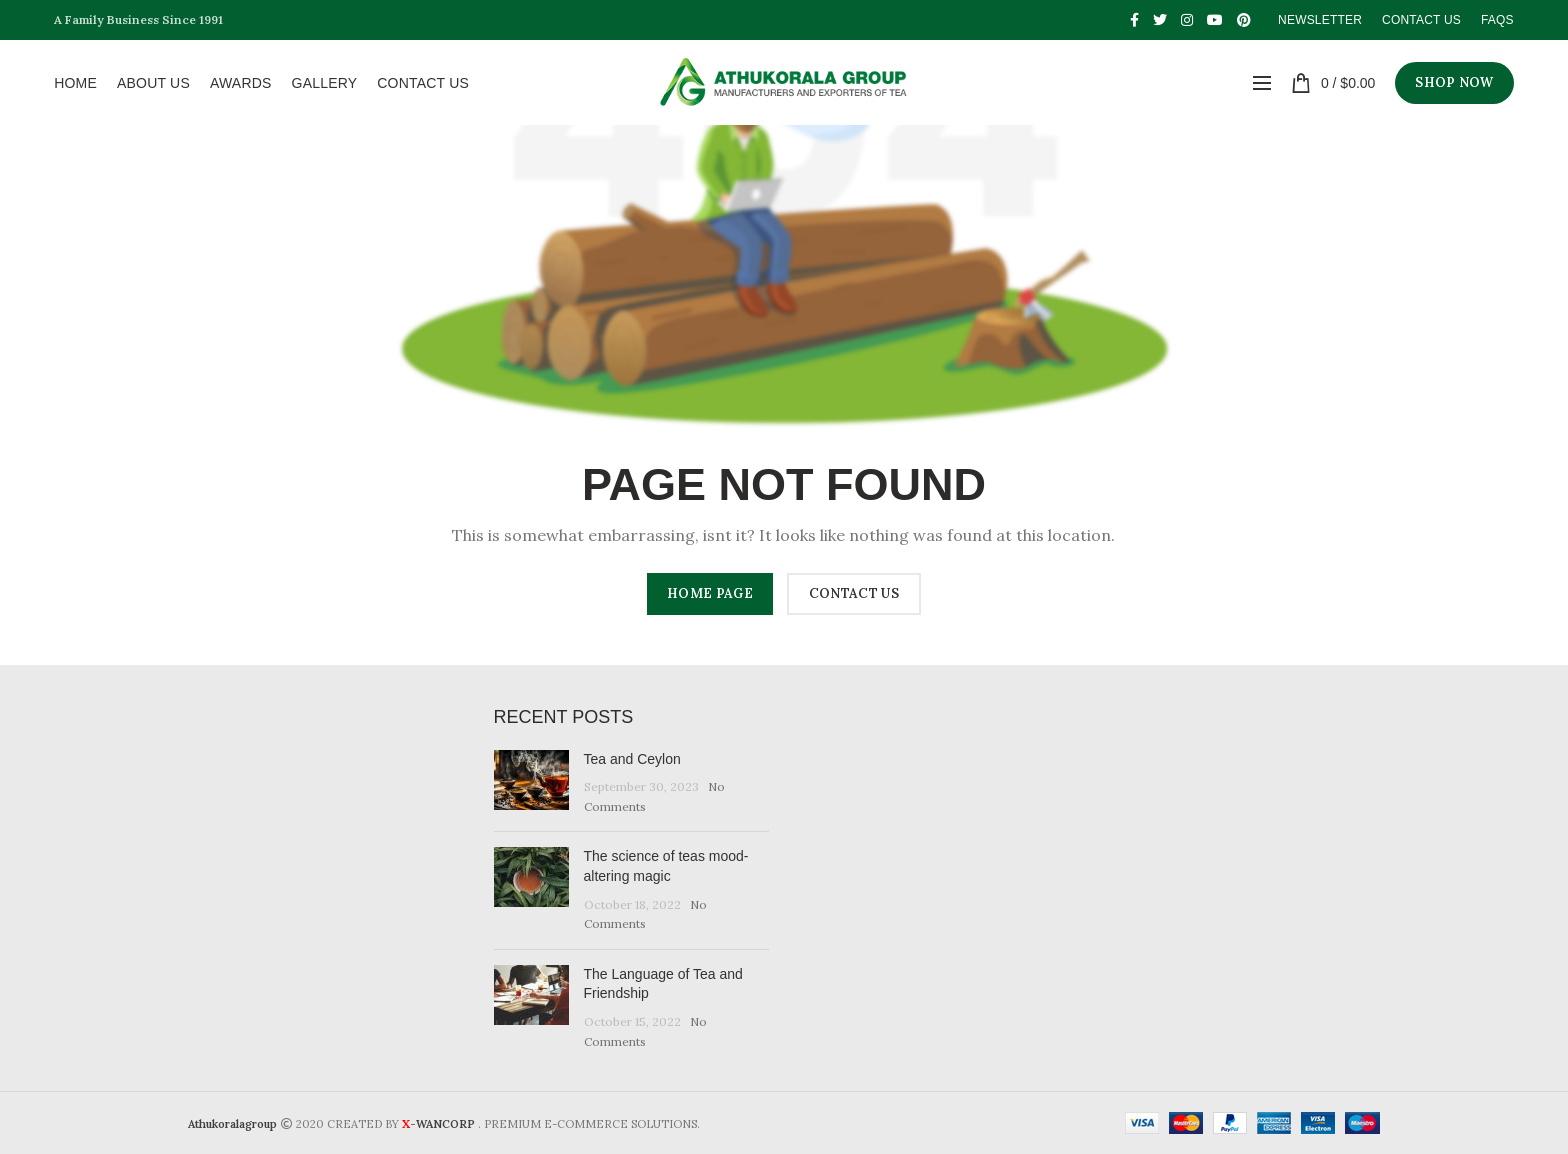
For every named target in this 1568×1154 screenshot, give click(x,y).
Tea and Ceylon (632, 759)
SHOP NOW (1454, 82)
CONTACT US (854, 593)
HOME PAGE (710, 593)
